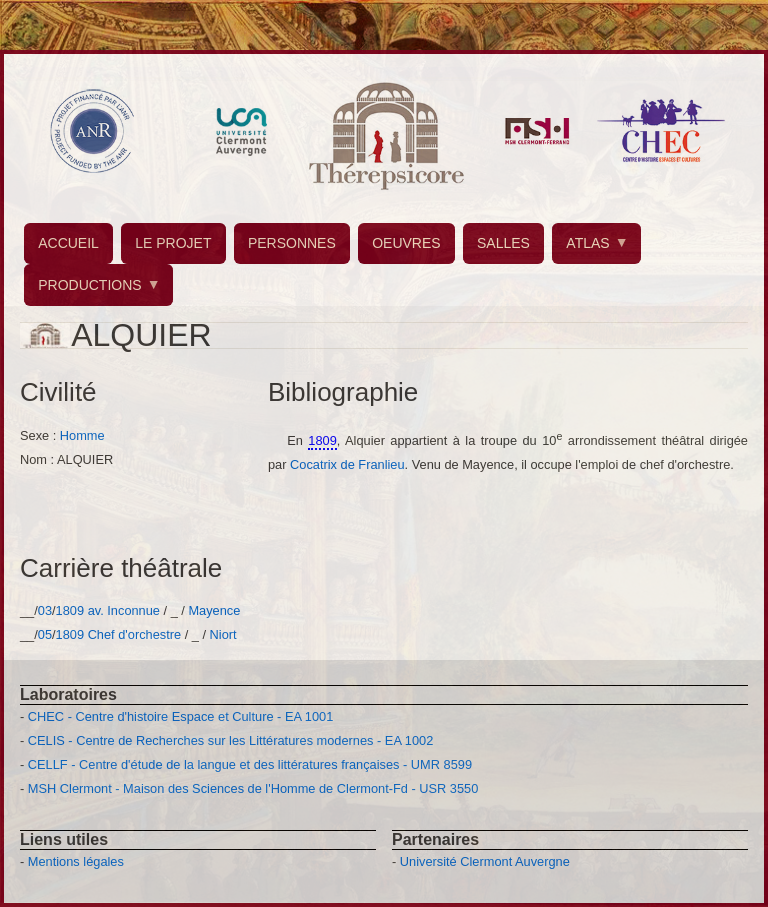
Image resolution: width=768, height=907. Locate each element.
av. (96, 610)
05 (45, 634)
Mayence (214, 610)
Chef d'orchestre (135, 634)
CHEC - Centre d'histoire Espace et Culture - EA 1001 (180, 716)
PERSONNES (292, 243)
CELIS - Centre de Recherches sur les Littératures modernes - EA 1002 (230, 740)
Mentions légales (76, 861)
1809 (70, 610)
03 (45, 610)
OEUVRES (406, 243)
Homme (82, 435)
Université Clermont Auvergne (485, 861)
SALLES (503, 243)
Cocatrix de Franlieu (347, 464)
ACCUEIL (68, 243)
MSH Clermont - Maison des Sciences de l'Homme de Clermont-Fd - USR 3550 (253, 788)
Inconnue (133, 610)
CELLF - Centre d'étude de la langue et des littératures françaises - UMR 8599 (250, 764)
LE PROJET (173, 243)
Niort (223, 634)
